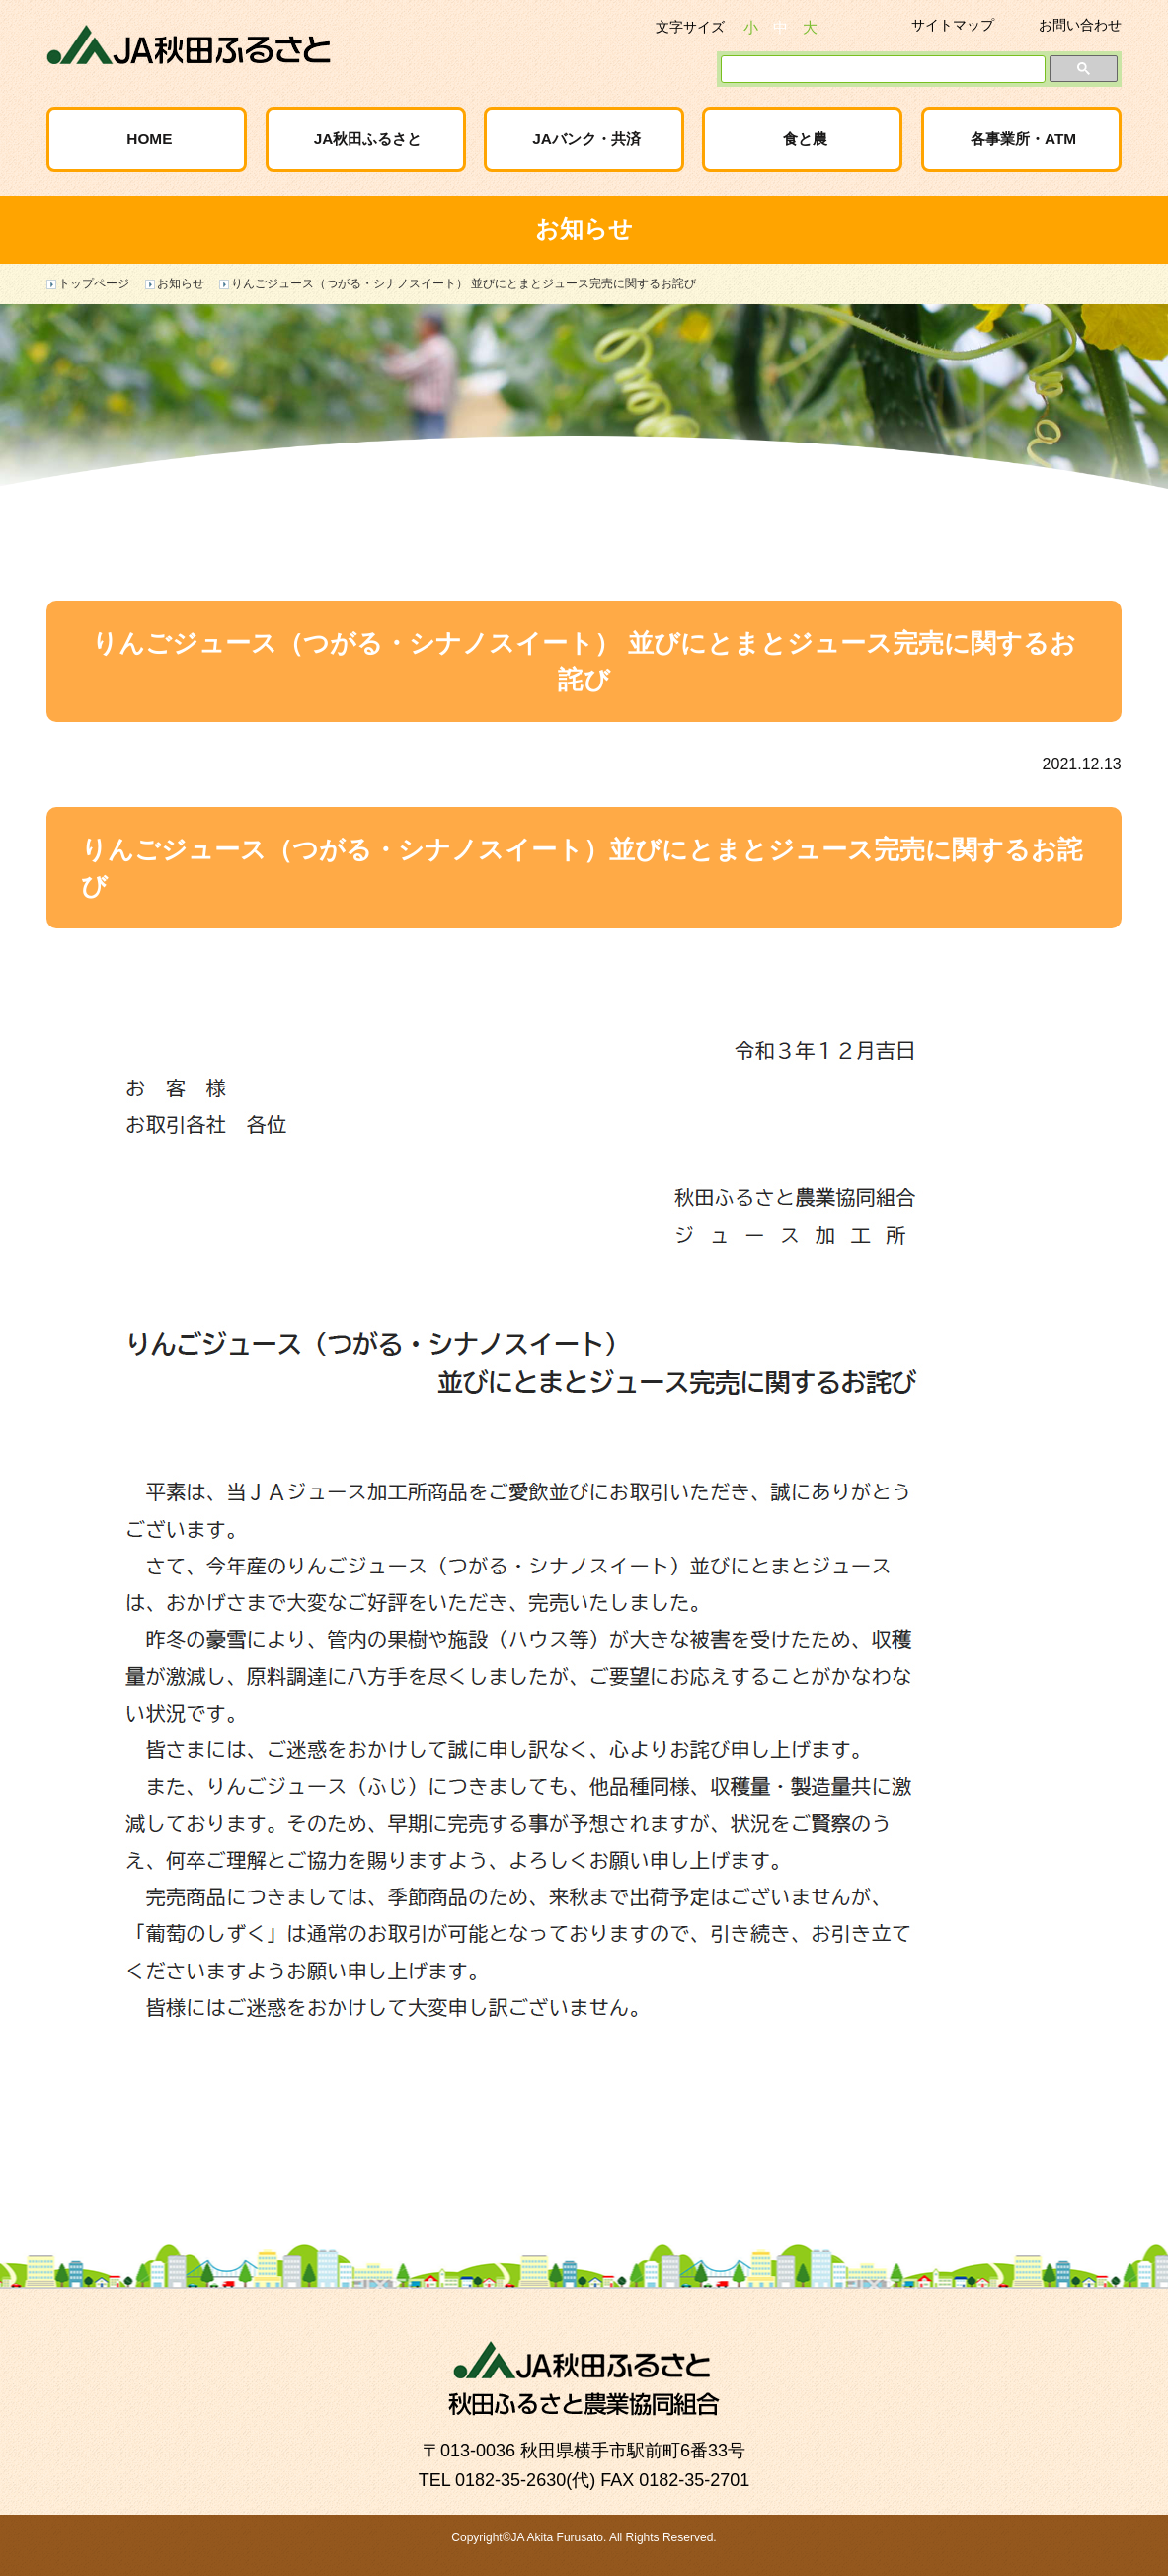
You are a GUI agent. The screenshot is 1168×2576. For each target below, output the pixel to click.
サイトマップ (952, 25)
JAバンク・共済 (586, 138)
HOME (149, 138)
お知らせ (180, 283)
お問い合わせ (1080, 25)
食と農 (805, 138)
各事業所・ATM (1023, 138)
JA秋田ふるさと (368, 138)
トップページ (93, 283)
